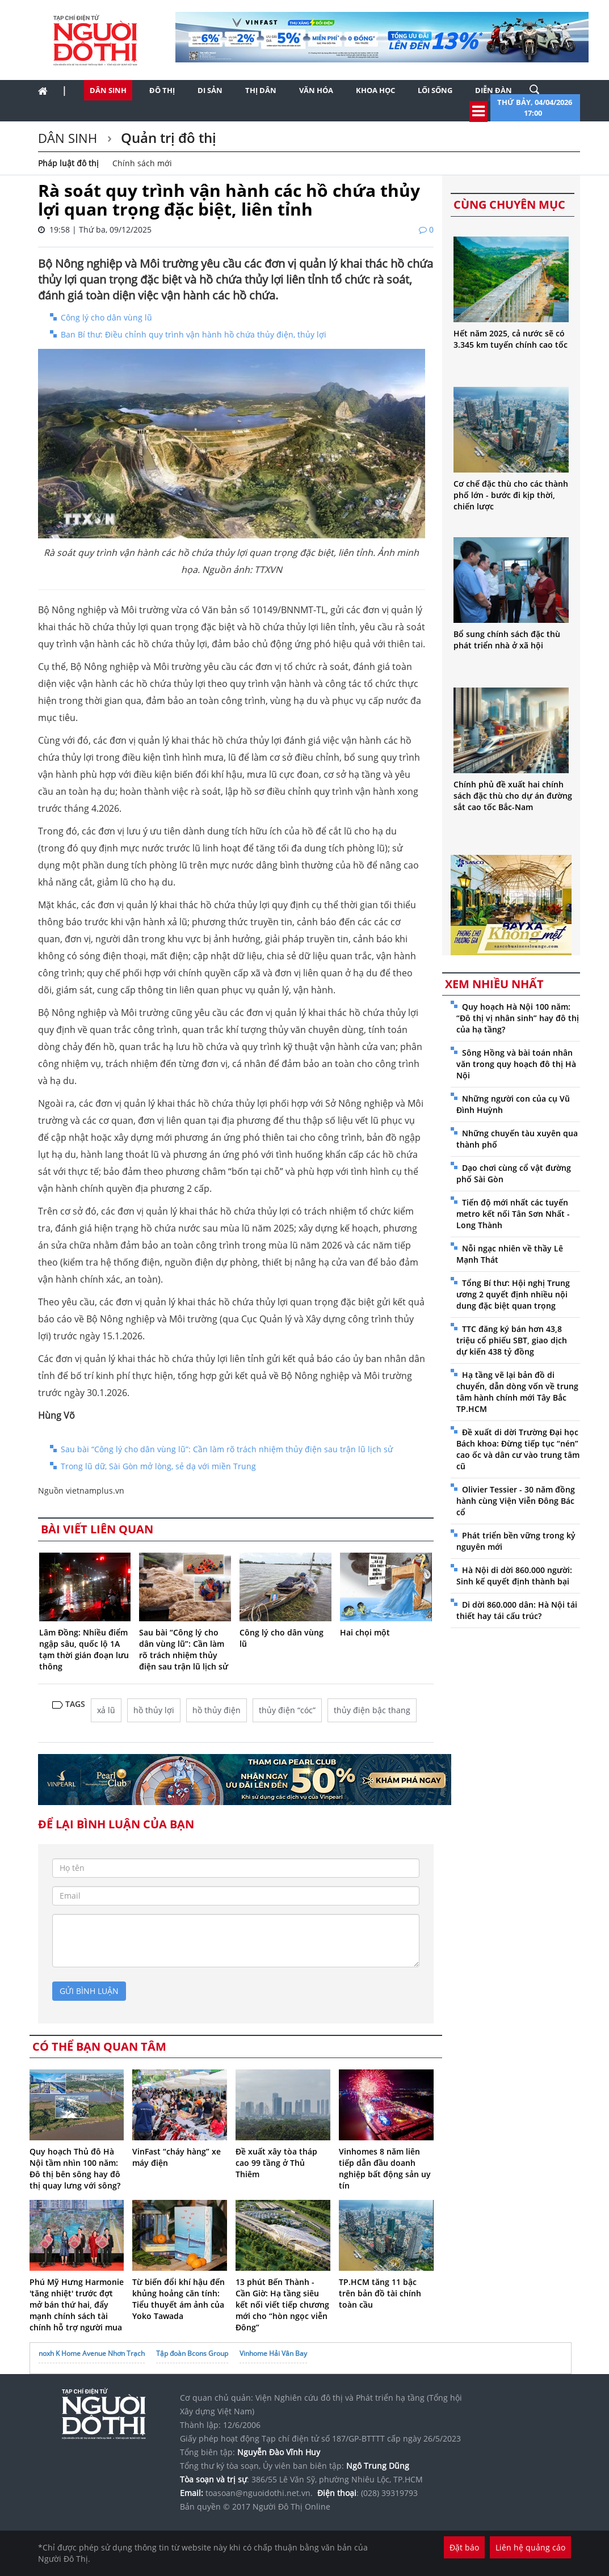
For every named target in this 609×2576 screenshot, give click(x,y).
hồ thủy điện (216, 1710)
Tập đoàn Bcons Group (192, 2353)
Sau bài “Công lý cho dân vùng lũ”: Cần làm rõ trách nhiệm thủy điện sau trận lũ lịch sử (227, 1449)
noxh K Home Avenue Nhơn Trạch (92, 2353)
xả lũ (106, 1710)
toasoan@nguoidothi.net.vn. (259, 2493)
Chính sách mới (142, 163)
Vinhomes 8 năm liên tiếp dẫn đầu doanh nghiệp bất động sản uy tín (385, 2168)
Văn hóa (316, 90)
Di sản (210, 90)
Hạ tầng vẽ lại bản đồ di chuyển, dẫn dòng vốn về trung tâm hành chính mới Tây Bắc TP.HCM (517, 1391)
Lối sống (435, 90)
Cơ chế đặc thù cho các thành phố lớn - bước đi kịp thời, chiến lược (510, 495)
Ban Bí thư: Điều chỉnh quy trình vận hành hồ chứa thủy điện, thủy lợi (193, 334)
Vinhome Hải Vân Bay (273, 2353)
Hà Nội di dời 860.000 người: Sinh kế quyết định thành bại (514, 1576)
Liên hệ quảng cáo (530, 2547)
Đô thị (162, 90)
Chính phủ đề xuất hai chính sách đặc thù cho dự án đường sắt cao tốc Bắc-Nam (512, 795)
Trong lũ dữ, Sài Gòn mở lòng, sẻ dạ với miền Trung (158, 1466)
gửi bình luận (89, 1990)
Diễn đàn (493, 90)
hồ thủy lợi (153, 1710)
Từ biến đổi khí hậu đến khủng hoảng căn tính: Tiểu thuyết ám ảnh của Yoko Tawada (178, 2298)
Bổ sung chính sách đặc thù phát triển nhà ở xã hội (506, 640)
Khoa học (375, 90)
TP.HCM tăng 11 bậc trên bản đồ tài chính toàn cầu (380, 2293)
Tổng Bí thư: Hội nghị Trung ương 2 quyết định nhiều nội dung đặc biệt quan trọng (513, 1294)
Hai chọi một (365, 1632)
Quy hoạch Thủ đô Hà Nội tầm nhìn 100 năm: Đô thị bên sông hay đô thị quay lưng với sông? (75, 2168)
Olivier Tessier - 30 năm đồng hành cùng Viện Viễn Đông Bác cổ (515, 1500)
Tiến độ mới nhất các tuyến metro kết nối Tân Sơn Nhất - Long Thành (513, 1213)
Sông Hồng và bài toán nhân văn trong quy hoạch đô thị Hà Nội (516, 1064)
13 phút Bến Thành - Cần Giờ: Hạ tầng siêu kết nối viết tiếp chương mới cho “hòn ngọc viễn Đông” (282, 2304)
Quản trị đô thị (166, 137)
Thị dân (260, 90)
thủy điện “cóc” (287, 1710)
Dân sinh (108, 90)
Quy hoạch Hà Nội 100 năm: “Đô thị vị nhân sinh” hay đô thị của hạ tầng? (517, 1018)
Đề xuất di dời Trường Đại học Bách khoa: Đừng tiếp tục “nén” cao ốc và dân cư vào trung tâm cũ (517, 1449)
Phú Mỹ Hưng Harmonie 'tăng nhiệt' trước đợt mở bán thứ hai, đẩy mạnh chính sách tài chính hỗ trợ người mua (77, 2304)
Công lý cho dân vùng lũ (106, 317)
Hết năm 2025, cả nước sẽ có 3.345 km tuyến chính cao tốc (510, 339)
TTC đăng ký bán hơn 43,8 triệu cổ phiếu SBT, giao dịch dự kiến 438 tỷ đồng (511, 1340)
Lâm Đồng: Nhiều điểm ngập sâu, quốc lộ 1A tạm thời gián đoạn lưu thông (84, 1649)
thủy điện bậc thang (372, 1710)
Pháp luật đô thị (68, 163)
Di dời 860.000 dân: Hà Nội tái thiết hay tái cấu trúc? (516, 1610)
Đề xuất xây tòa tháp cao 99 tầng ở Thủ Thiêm (276, 2162)
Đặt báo (464, 2547)
